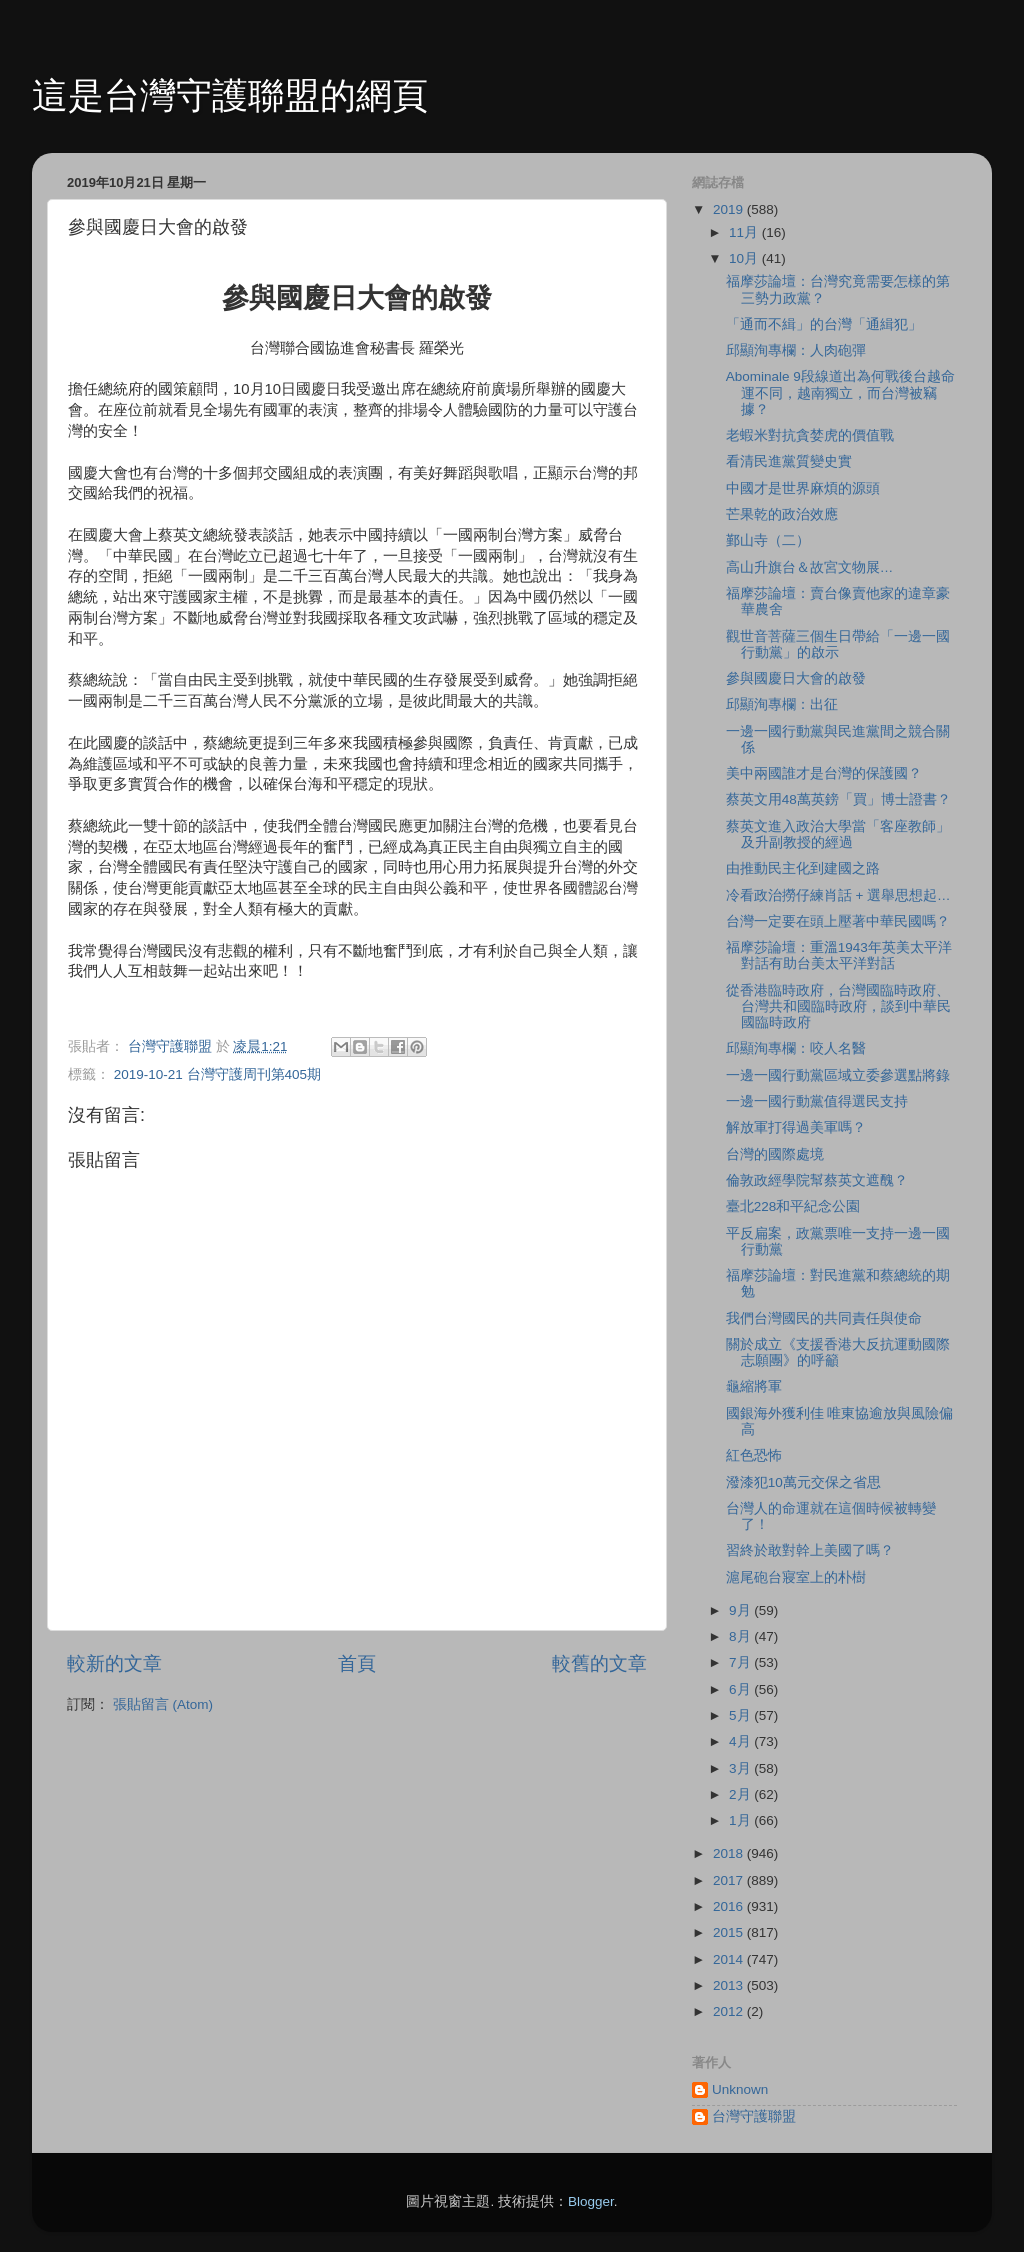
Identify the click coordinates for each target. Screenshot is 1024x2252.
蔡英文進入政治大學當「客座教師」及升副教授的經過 (838, 834)
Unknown (740, 2089)
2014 (730, 1959)
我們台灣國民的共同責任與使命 (824, 1318)
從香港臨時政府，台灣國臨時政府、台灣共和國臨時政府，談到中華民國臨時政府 (838, 1006)
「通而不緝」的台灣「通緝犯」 (824, 324)
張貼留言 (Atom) (163, 1704)
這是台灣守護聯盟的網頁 (230, 95)
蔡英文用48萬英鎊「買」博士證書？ (838, 799)
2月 (741, 1794)
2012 (730, 2011)
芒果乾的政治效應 (782, 514)
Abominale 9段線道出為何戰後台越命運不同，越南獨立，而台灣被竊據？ (840, 392)
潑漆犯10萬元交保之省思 (803, 1482)
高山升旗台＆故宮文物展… (810, 567)
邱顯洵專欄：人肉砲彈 (796, 350)
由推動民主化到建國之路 (803, 868)
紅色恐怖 (754, 1455)
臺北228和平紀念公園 (793, 1206)
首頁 (357, 1663)
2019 (730, 209)
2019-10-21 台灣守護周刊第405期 (217, 1074)
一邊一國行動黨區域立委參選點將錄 (838, 1075)
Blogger (591, 2201)
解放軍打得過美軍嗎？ (796, 1127)
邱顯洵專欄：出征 (782, 704)
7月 (741, 1662)
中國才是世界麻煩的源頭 (803, 488)
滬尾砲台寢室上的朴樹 (796, 1577)
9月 (741, 1610)
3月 (741, 1768)
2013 (730, 1985)
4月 (741, 1741)
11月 (745, 232)
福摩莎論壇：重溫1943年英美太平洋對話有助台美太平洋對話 (839, 955)
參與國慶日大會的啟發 (796, 678)
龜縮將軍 (754, 1386)
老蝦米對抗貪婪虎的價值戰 (810, 435)
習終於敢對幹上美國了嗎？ (810, 1550)
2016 (730, 1906)
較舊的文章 (599, 1663)
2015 (730, 1932)
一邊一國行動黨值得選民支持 (817, 1101)
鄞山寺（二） (768, 540)
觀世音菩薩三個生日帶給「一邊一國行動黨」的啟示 (838, 644)
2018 (730, 1853)
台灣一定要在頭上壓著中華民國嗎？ (838, 921)
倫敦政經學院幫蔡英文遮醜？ (817, 1180)
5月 (741, 1715)
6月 (741, 1689)
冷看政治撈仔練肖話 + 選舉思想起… (838, 895)
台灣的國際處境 (775, 1154)
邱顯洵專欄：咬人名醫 (796, 1048)
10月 (745, 258)
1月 (741, 1820)
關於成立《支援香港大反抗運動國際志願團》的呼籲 (838, 1352)
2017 (730, 1880)
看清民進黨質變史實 (789, 461)
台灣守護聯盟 (754, 2116)
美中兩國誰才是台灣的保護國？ (824, 773)
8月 (741, 1636)
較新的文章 (114, 1663)
